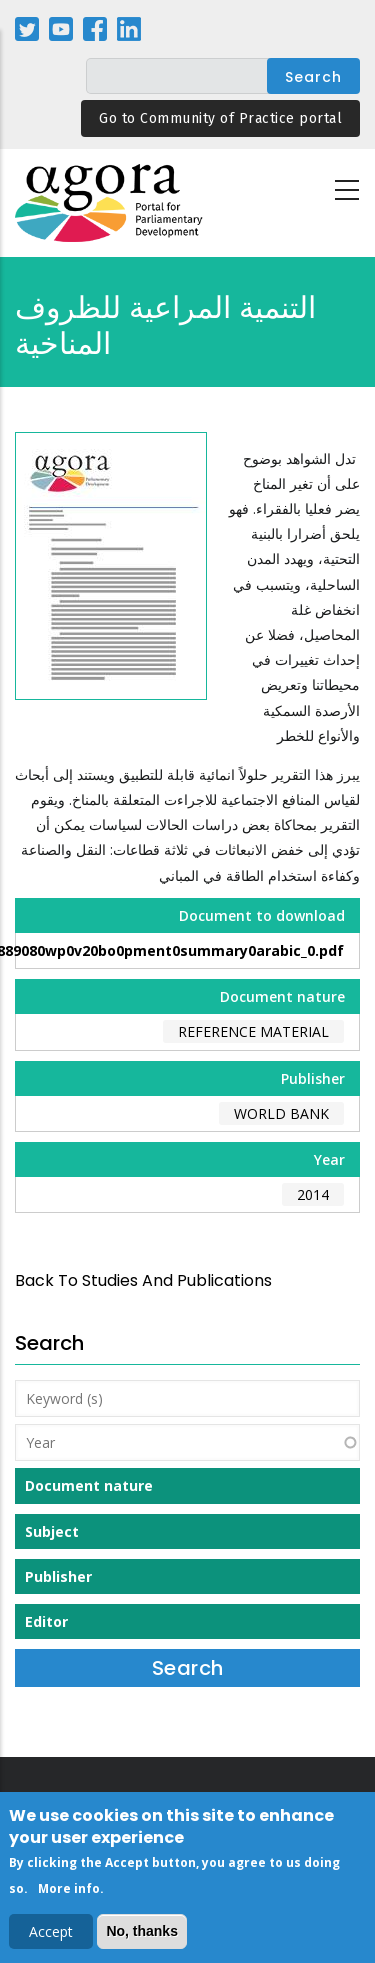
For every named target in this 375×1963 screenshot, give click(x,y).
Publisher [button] (58, 1576)
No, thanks (142, 1935)
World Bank (281, 1113)
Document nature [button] (89, 1485)
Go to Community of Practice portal (220, 118)
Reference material (253, 1031)
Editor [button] (46, 1621)
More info (69, 1892)
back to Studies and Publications (143, 1280)
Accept (51, 1935)
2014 (313, 1194)
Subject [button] (52, 1531)
